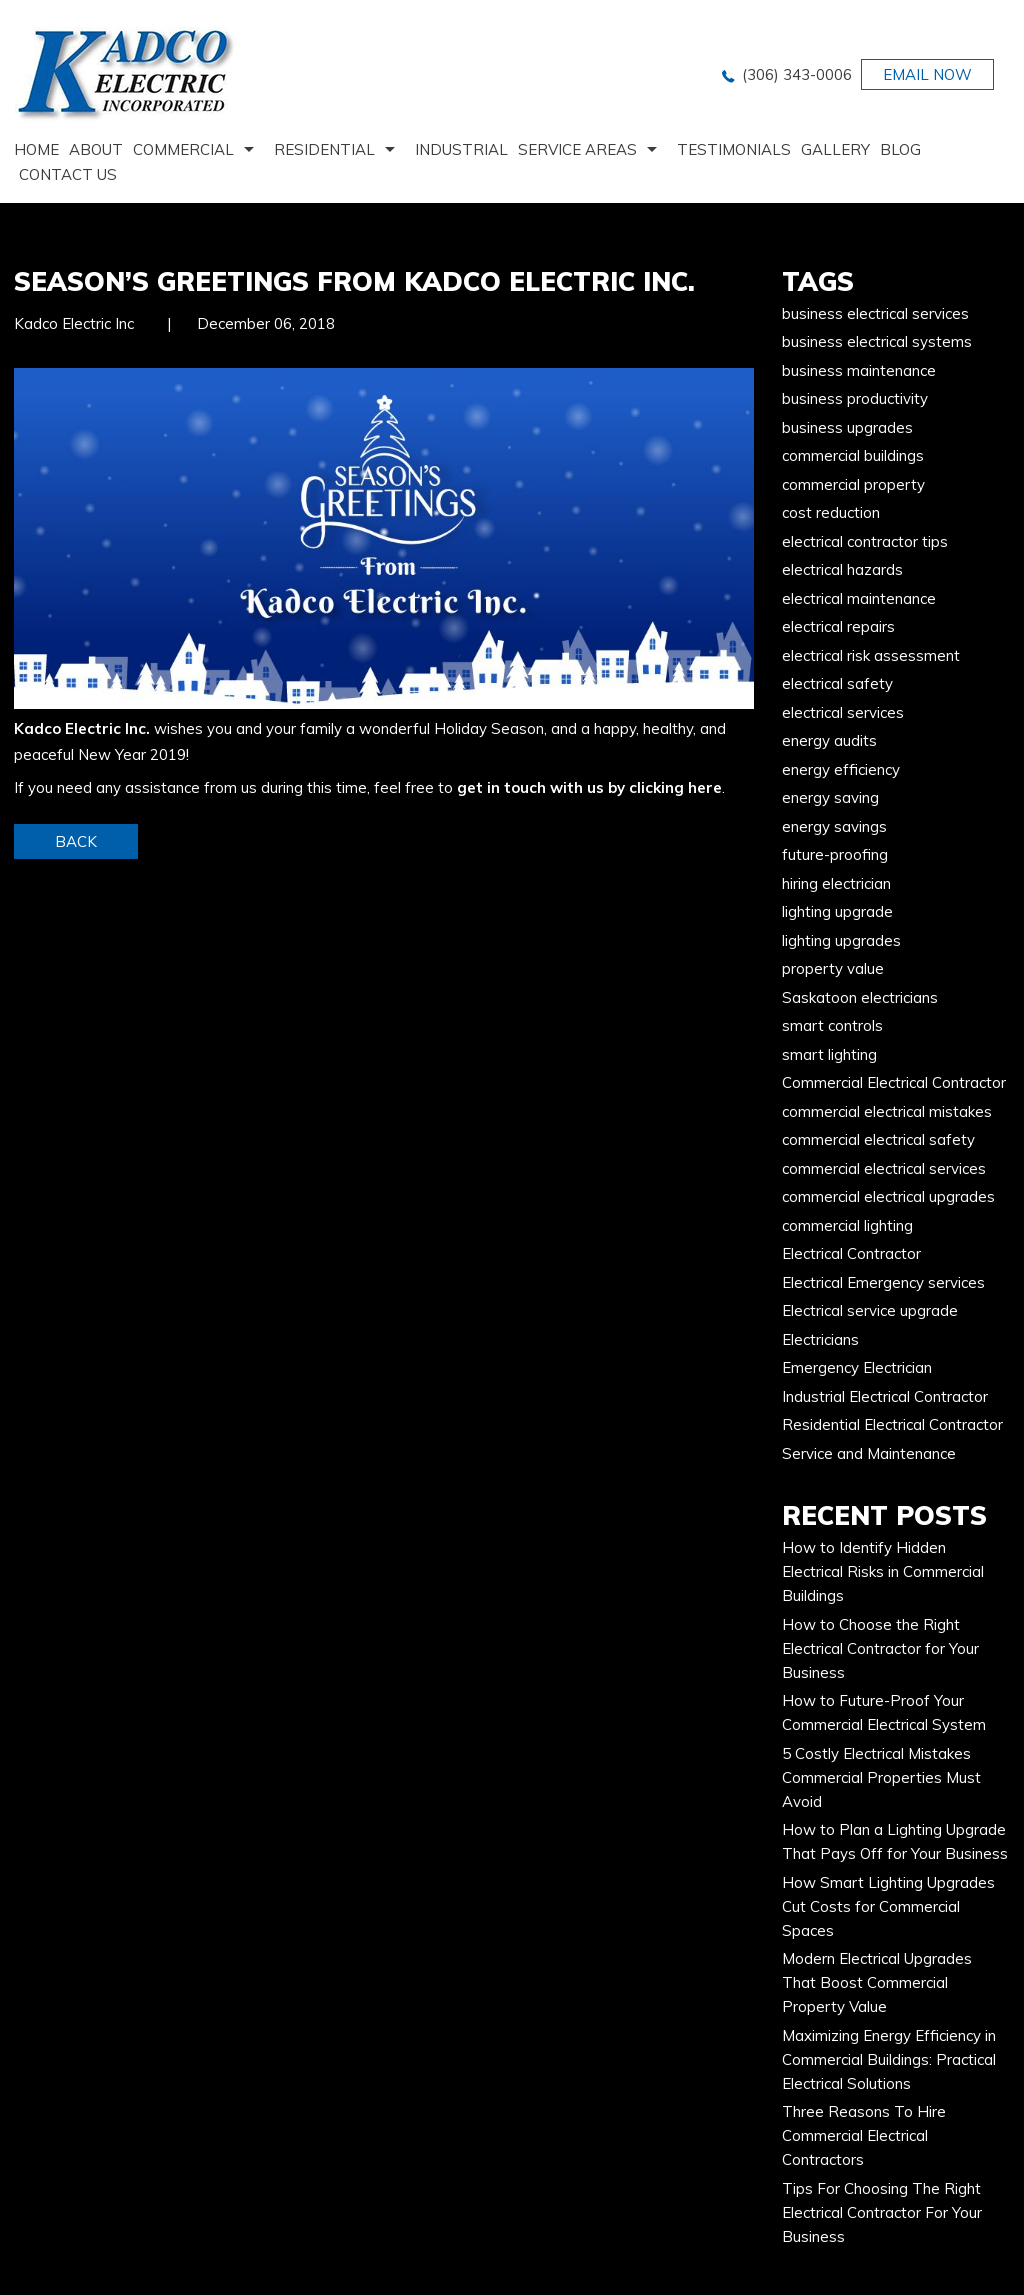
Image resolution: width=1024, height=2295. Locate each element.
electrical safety (837, 683)
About (96, 149)
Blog (900, 149)
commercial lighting (847, 1225)
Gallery (835, 149)
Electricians (820, 1339)
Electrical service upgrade (870, 1310)
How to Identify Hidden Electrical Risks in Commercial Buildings (883, 1571)
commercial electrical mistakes (887, 1111)
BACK (76, 841)
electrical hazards (842, 569)
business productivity (855, 398)
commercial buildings (853, 455)
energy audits (829, 740)
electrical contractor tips (865, 541)
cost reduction (831, 512)
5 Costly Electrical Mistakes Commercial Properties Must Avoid (881, 1777)
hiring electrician (836, 883)
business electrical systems (877, 341)
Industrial (461, 149)
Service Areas (577, 149)
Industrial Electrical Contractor (885, 1396)
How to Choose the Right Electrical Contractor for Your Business (880, 1648)
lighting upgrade (837, 911)
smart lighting (829, 1054)
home (36, 149)
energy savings (834, 826)
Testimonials (734, 149)
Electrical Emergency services (883, 1282)
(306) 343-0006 (797, 74)
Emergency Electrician (857, 1367)
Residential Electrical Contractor (892, 1424)
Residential (324, 149)
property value (833, 968)
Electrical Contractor (851, 1253)
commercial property (853, 484)
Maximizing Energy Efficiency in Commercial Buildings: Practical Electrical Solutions (889, 2059)
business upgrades (847, 427)
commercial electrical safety (878, 1139)
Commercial (183, 149)
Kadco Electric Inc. (82, 728)
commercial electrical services (884, 1168)
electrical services (843, 712)
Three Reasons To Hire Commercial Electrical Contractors (864, 2135)
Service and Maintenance (869, 1453)
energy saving (830, 797)
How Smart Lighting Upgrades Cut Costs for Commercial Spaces (888, 1906)
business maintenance (859, 370)
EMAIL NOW (927, 74)
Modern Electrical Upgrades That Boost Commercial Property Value (877, 1982)
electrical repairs (838, 626)
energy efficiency (841, 769)
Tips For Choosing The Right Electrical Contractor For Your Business (882, 2212)
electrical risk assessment (871, 655)
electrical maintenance (859, 598)
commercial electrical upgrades (888, 1196)
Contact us (68, 174)
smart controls (832, 1025)
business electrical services (875, 313)
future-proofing (835, 854)
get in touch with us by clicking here (589, 787)
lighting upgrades (841, 940)
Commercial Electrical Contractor (894, 1082)
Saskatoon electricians (860, 997)
